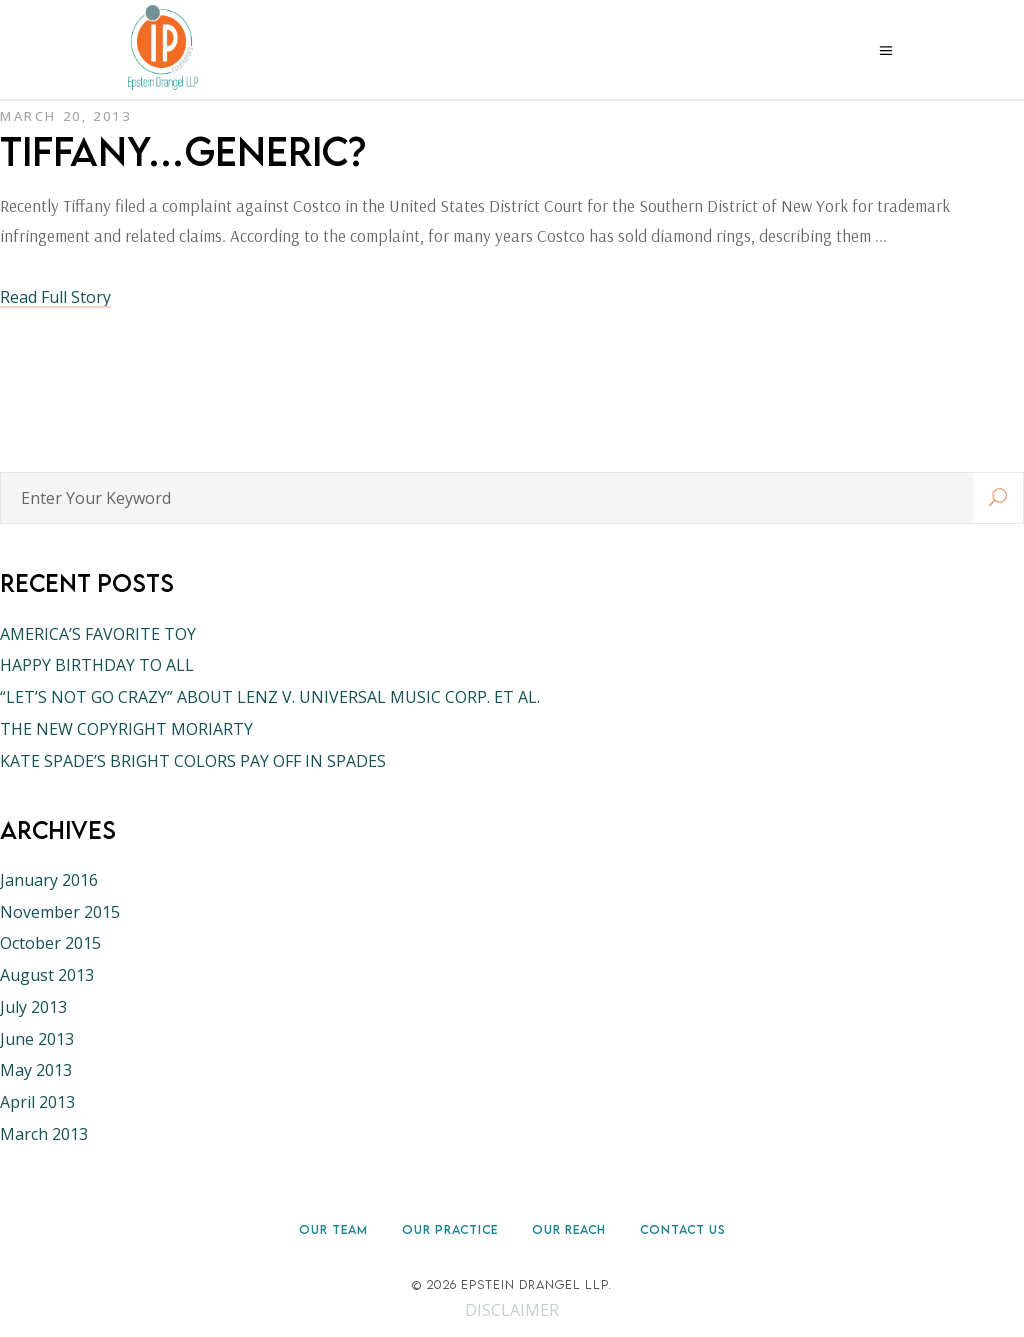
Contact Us (683, 1229)
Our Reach (569, 1229)
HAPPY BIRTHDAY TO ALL (97, 665)
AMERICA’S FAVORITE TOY (98, 634)
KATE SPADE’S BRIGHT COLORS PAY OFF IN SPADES (193, 761)
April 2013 (37, 1102)
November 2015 (60, 912)
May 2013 (36, 1070)
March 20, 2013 (65, 116)
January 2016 (49, 880)
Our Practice (450, 1229)
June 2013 (37, 1039)
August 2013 (47, 975)
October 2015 (50, 943)
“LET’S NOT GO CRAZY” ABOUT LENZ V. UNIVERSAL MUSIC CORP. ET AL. (270, 697)
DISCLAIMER (512, 1310)
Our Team (333, 1229)
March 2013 (44, 1134)
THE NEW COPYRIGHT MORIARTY (126, 729)
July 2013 (33, 1007)
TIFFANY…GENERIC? (183, 151)
